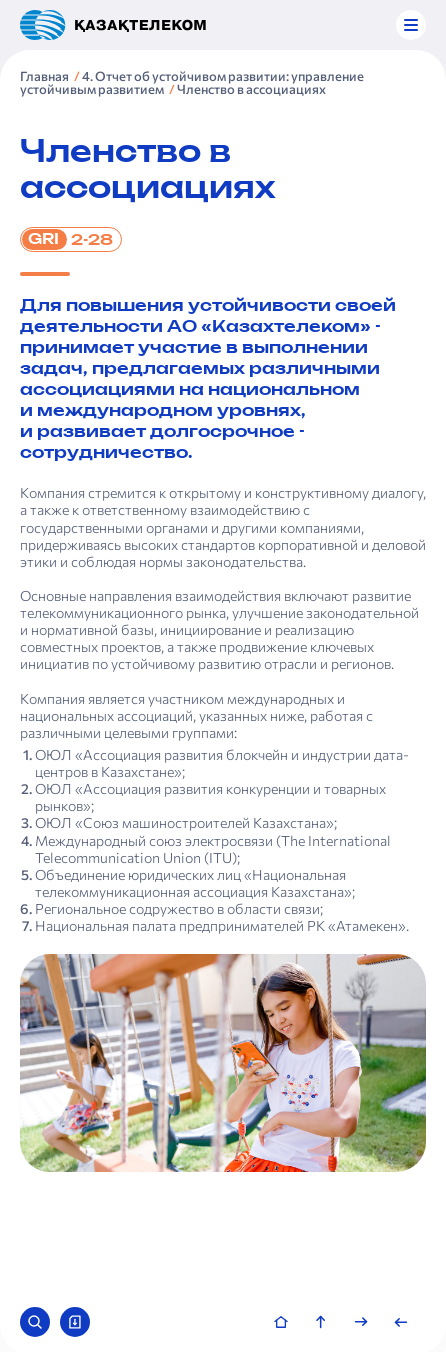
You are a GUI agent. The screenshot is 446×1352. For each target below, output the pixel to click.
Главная (44, 76)
